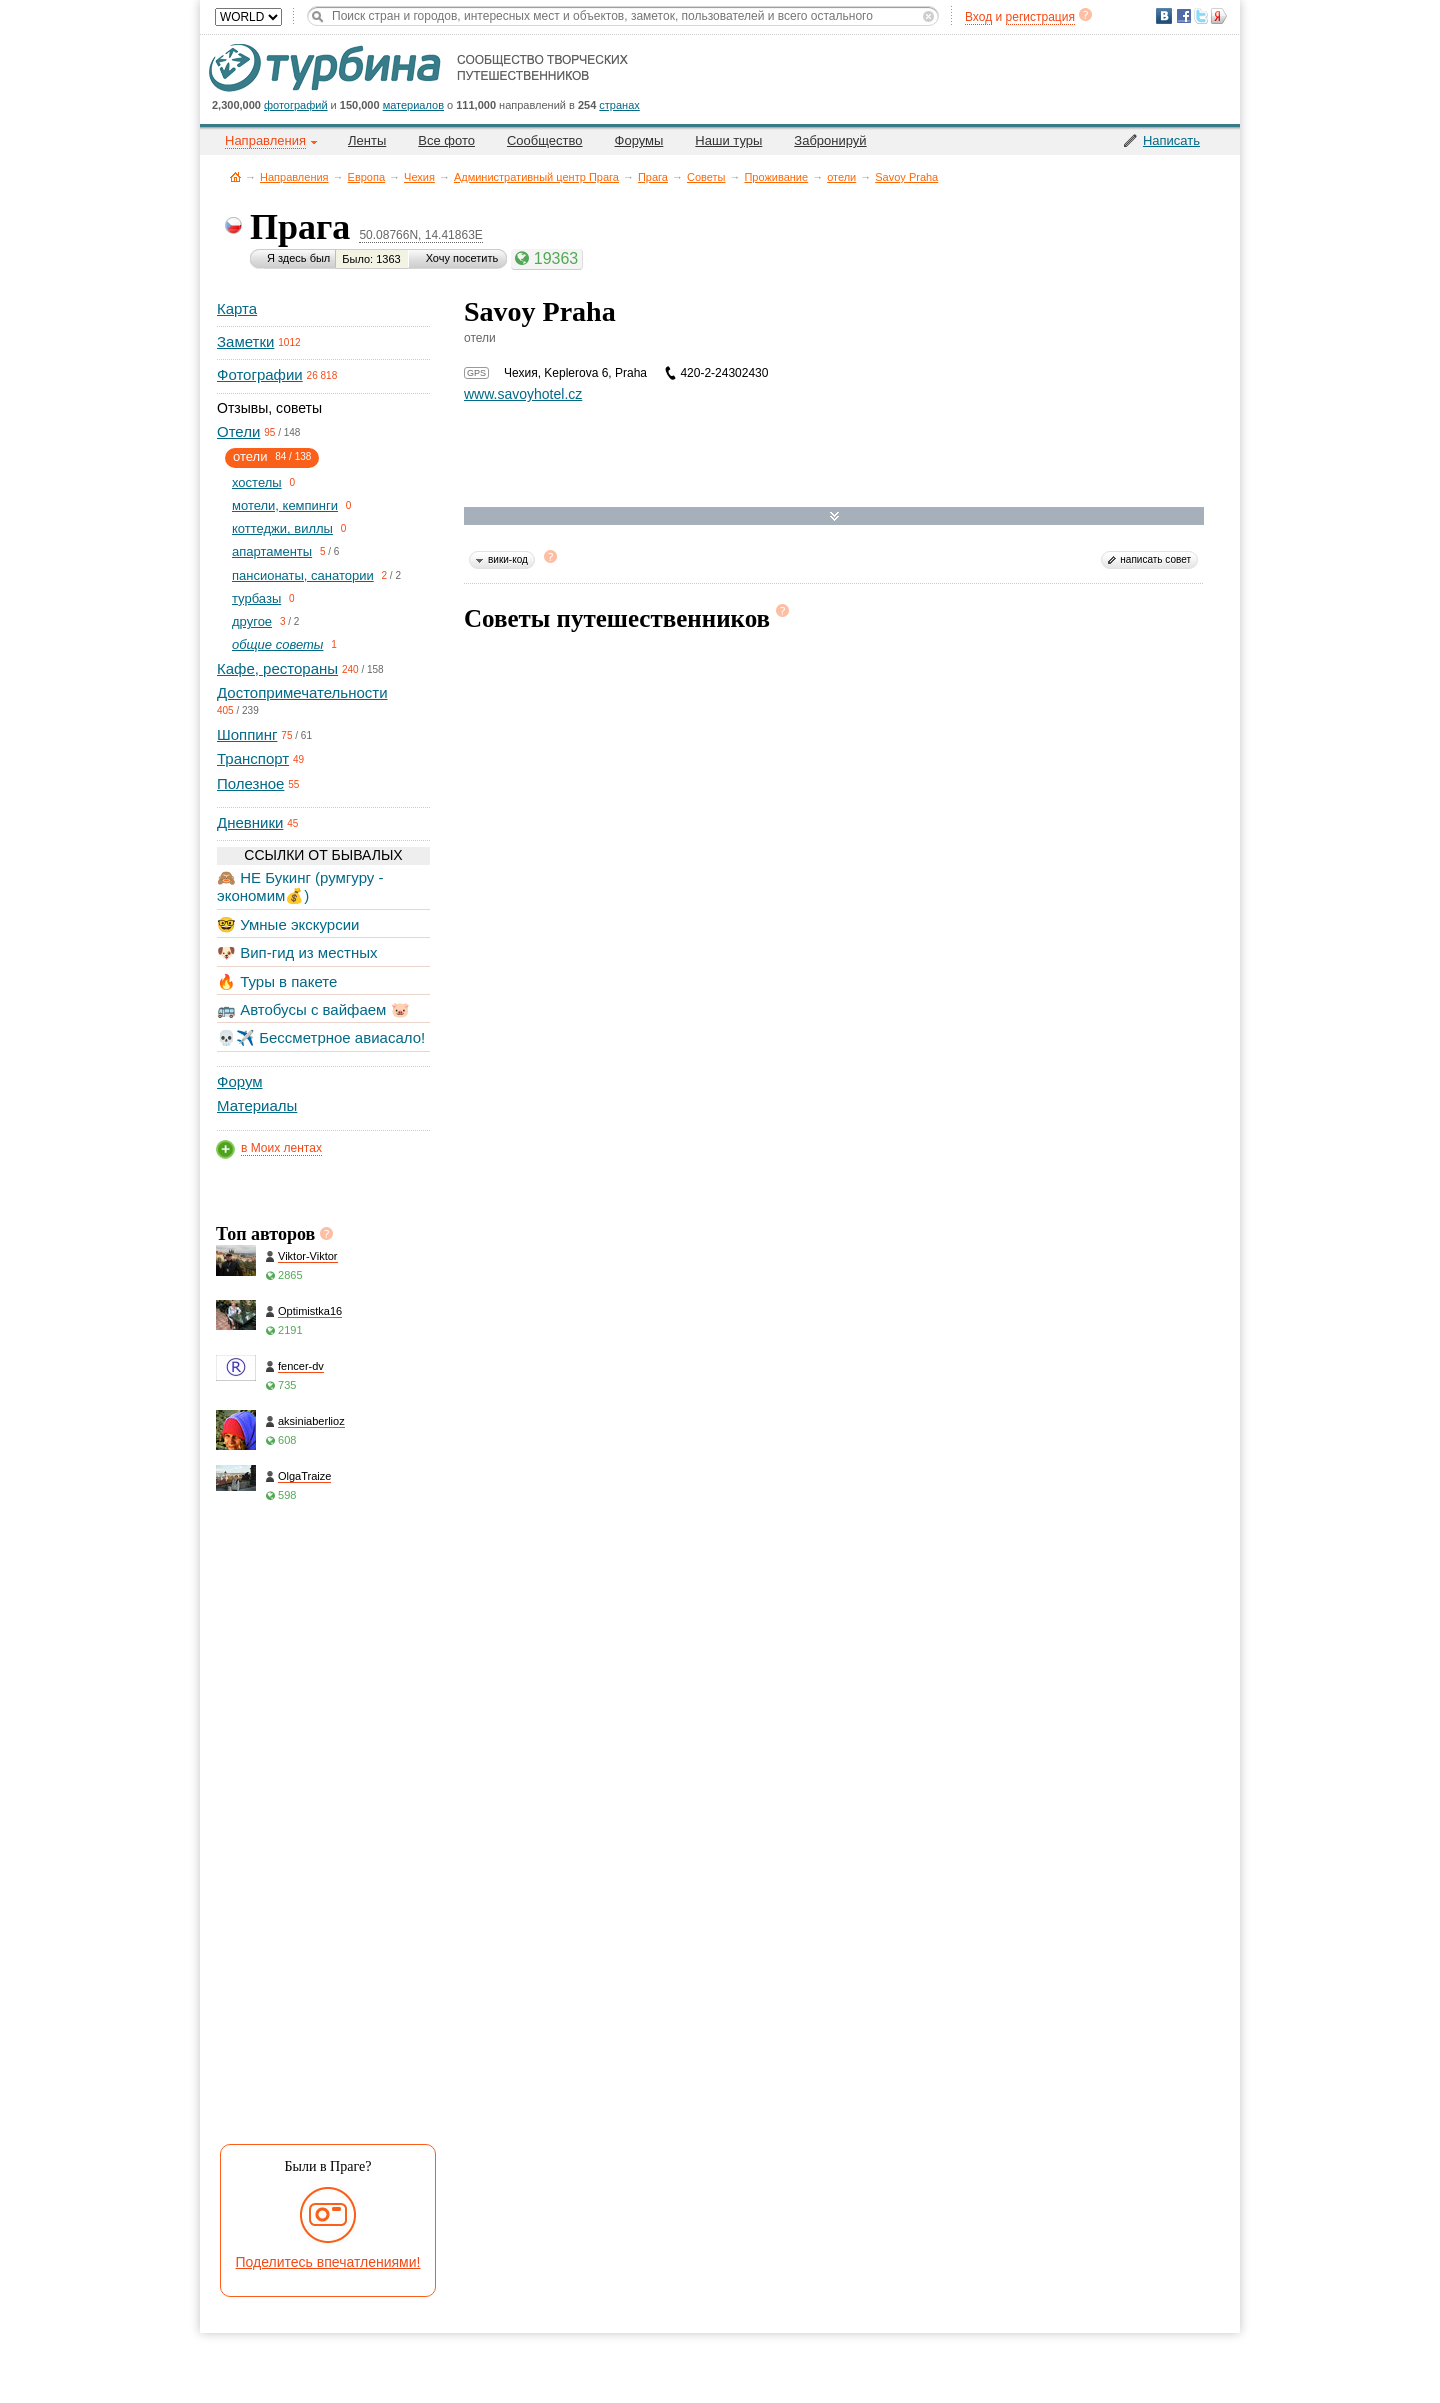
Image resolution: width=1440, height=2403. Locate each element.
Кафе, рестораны (277, 668)
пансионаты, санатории (303, 575)
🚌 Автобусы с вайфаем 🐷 (313, 1009)
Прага (653, 177)
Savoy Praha (906, 177)
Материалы (257, 1105)
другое (252, 621)
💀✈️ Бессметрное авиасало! (321, 1037)
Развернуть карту (834, 516)
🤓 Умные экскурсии (288, 924)
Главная (235, 176)
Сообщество (545, 140)
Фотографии (260, 374)
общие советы (277, 644)
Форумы (639, 140)
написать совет (1155, 559)
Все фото (446, 140)
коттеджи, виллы (282, 528)
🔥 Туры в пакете (277, 981)
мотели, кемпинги (285, 505)
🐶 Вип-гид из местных (297, 952)
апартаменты (272, 551)
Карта (237, 308)
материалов (413, 105)
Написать (1171, 140)
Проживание (776, 177)
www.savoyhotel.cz (523, 394)
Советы (706, 177)
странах (619, 105)
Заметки (245, 341)
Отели (238, 431)
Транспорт (253, 758)
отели (841, 177)
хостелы (257, 482)
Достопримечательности (302, 692)
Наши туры (728, 140)
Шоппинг (247, 734)
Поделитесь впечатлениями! (328, 2262)
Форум (240, 1081)
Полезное (250, 783)
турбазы (256, 598)
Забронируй (830, 140)
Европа (367, 177)
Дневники (250, 822)
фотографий (296, 105)
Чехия (419, 177)
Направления (294, 177)
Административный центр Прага (536, 177)
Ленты (367, 140)
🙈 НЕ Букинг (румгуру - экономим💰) (300, 886)
